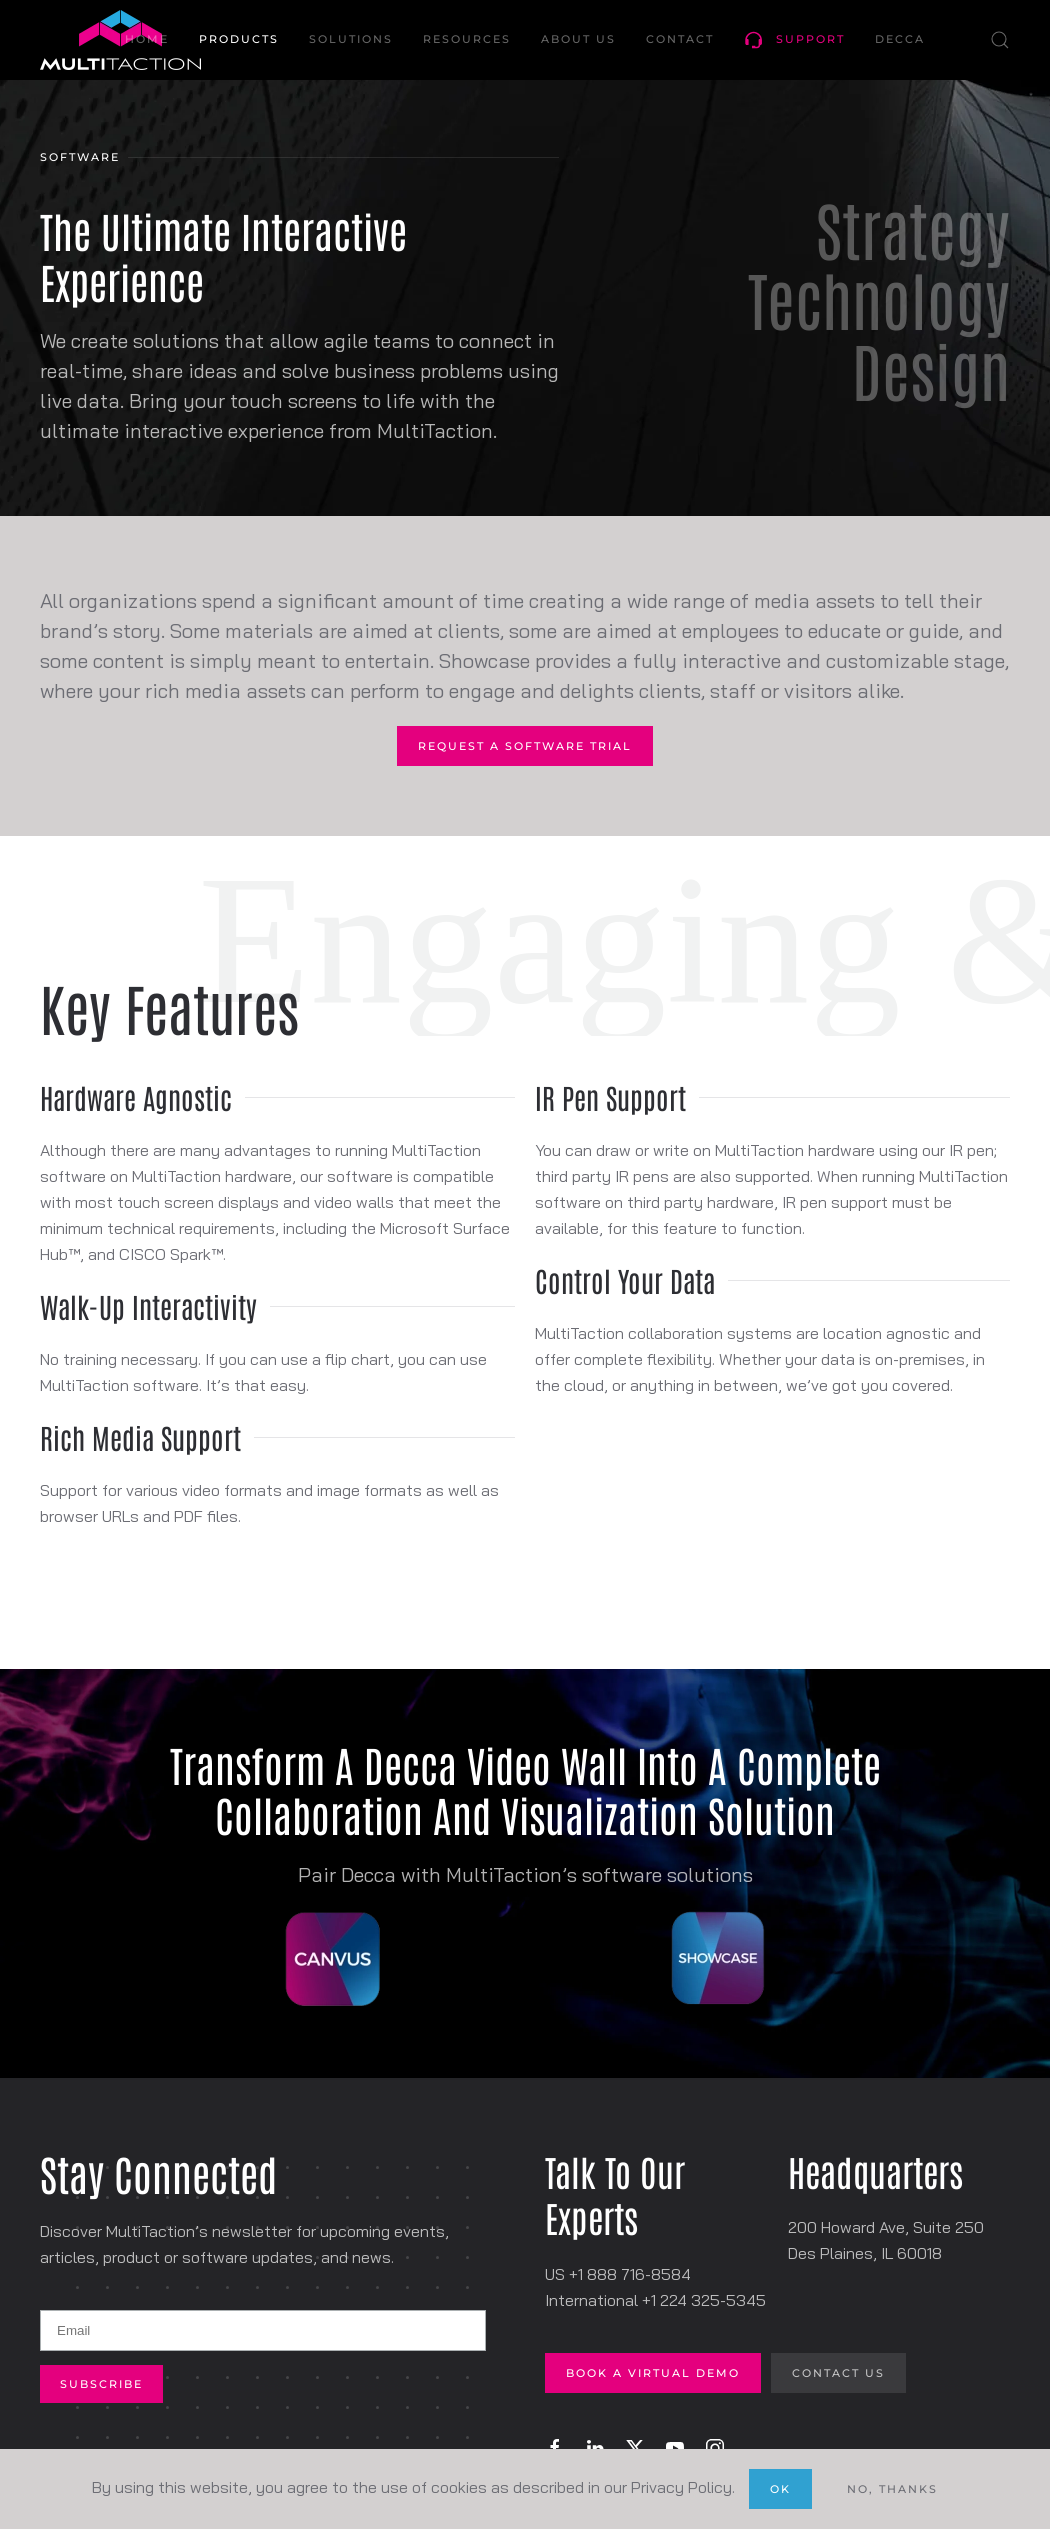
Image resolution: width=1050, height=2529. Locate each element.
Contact (680, 39)
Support (795, 40)
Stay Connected (158, 2172)
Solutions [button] (351, 39)
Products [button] (239, 39)
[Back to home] (120, 40)
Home (147, 39)
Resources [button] (467, 39)
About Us (578, 39)
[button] (1000, 40)
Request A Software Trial (525, 746)
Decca (900, 39)
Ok (780, 2489)
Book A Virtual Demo (653, 2373)
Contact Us (838, 2373)
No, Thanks (892, 2489)
